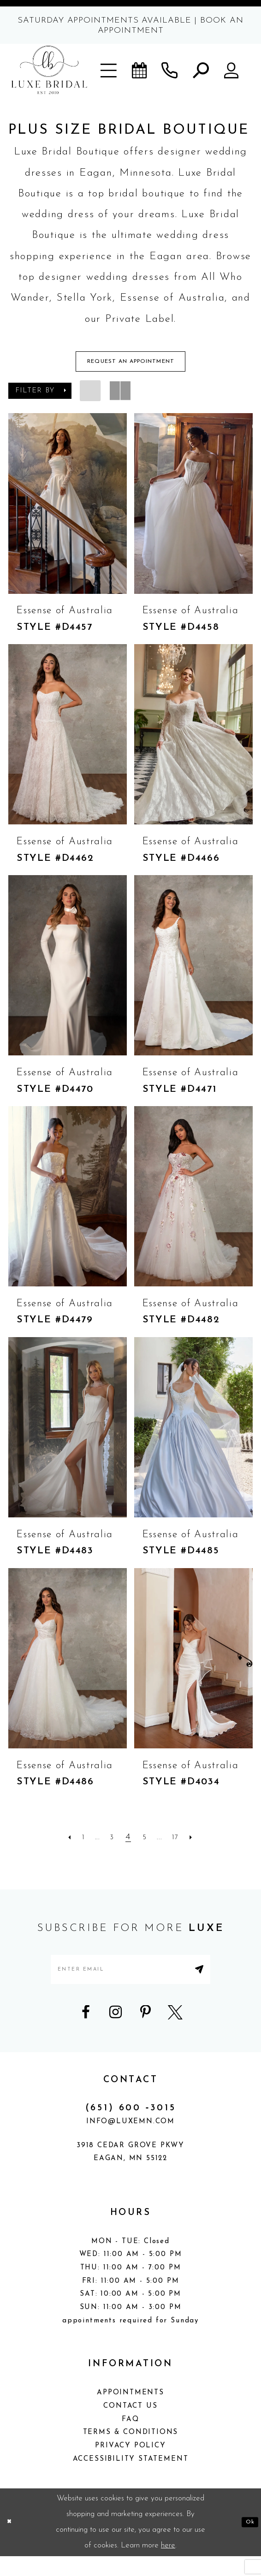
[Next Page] (207, 1845)
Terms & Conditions (130, 2452)
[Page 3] (109, 1845)
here (168, 2565)
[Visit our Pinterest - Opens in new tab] (145, 2032)
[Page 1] (72, 1845)
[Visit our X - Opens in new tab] (175, 2032)
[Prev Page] (54, 1845)
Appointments (130, 2413)
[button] (109, 70)
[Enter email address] (131, 1983)
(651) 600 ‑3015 (130, 2127)
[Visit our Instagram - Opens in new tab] (115, 2032)
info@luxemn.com (130, 2141)
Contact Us (130, 2425)
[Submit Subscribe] (228, 1983)
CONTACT (130, 2099)
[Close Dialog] (12, 2541)
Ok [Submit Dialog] (247, 2542)
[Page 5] (146, 1845)
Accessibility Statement (131, 2478)
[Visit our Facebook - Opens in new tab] (85, 2032)
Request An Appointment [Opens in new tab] (130, 365)
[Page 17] (186, 1845)
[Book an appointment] (139, 70)
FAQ (130, 2439)
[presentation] (67, 511)
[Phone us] (170, 70)
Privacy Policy (130, 2465)
